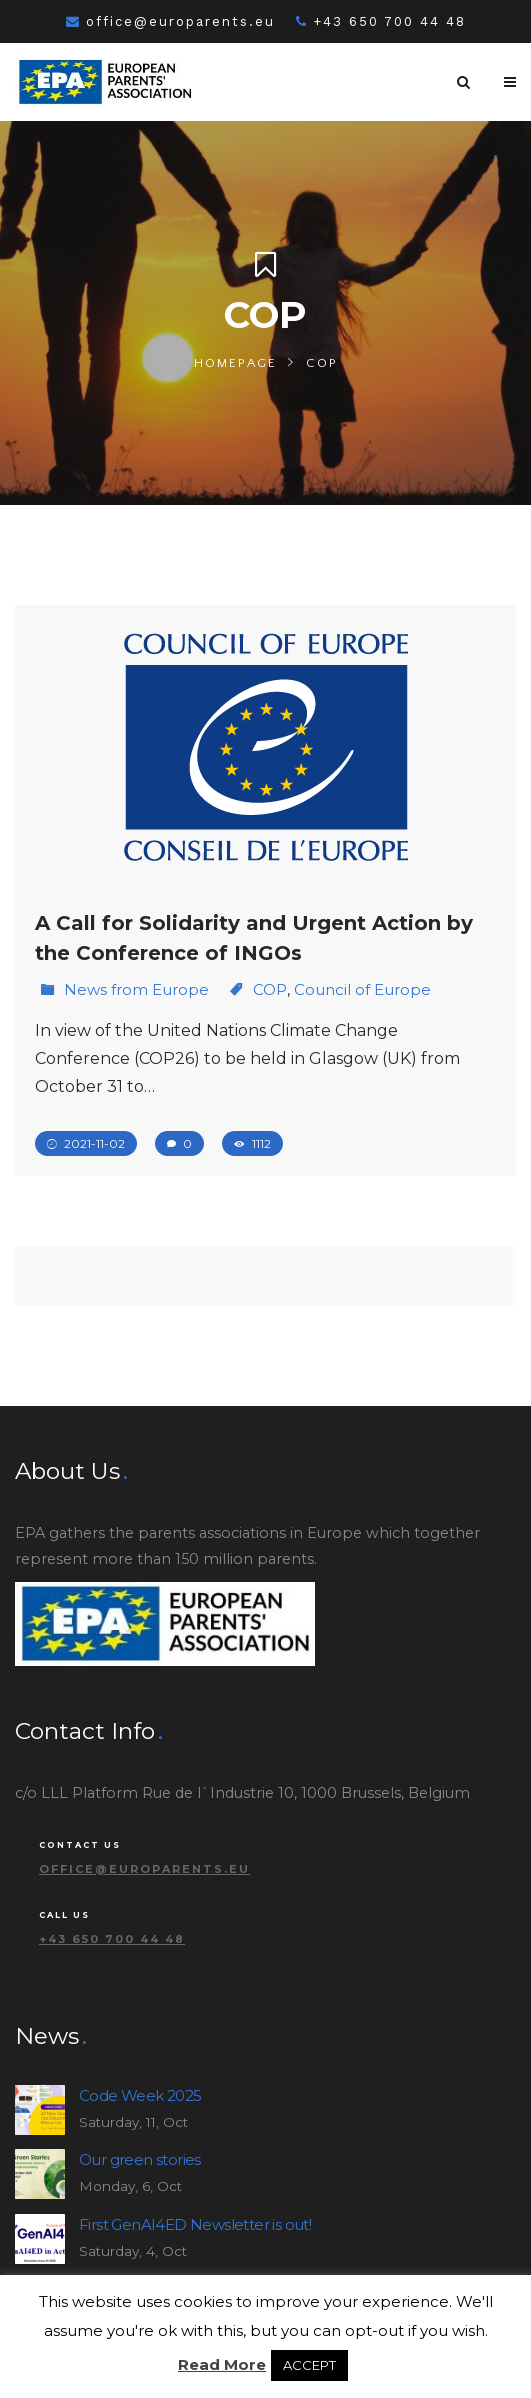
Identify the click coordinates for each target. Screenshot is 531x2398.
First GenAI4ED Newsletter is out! (195, 2224)
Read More (222, 2364)
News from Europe (136, 989)
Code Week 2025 (140, 2095)
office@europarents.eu (170, 21)
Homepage (235, 363)
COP (270, 989)
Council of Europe (362, 989)
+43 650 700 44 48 (381, 21)
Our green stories (140, 2159)
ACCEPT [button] (309, 2365)
